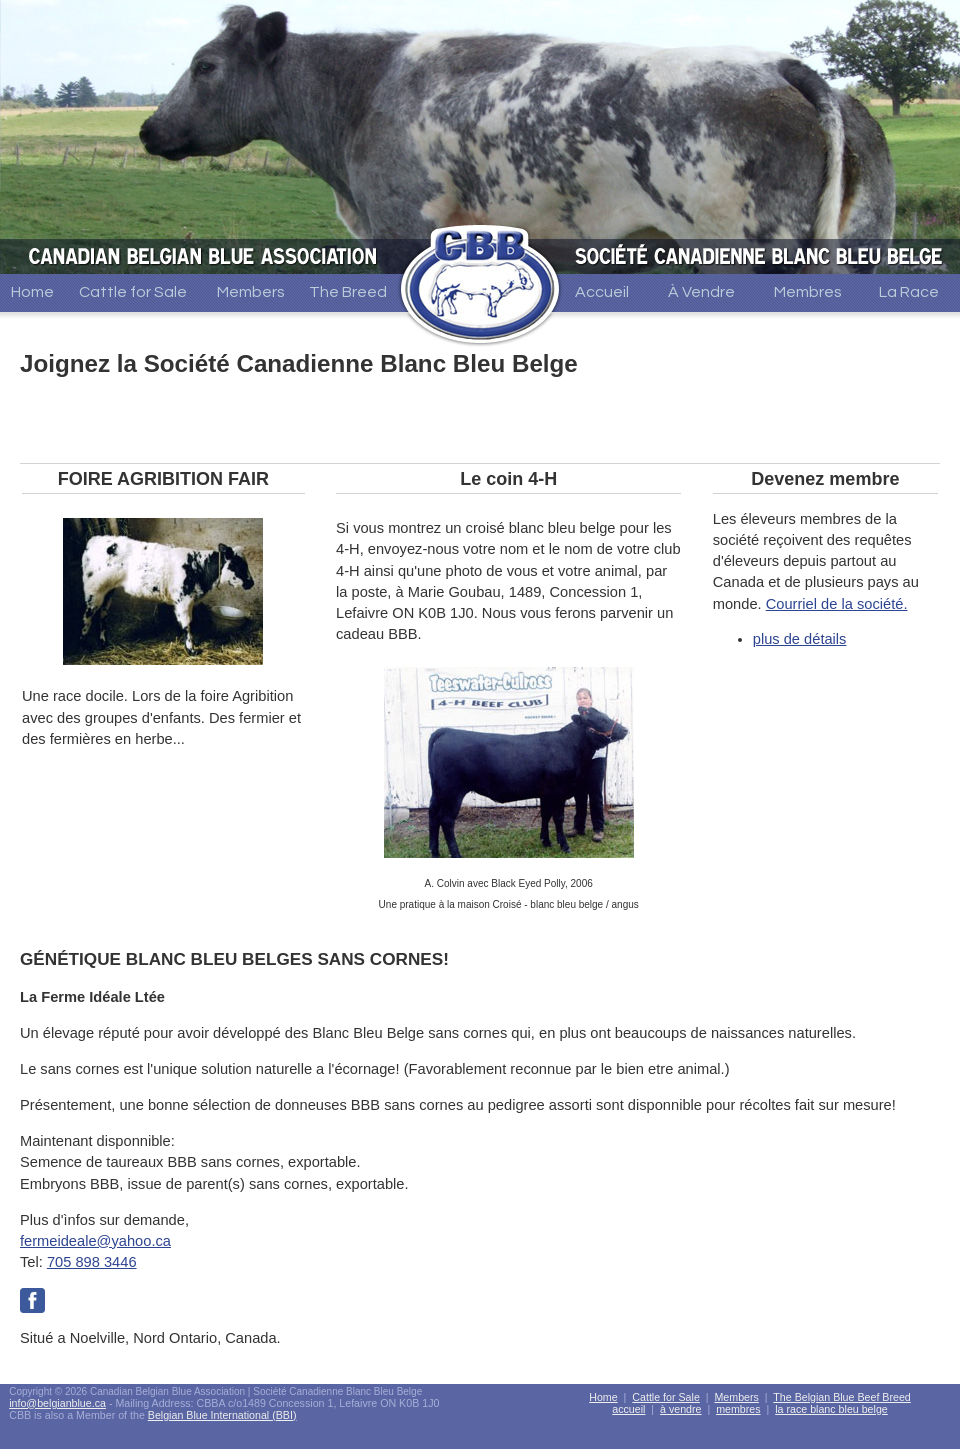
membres (738, 1409)
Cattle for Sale (133, 292)
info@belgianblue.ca (57, 1403)
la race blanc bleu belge (831, 1409)
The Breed (348, 292)
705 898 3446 (92, 1262)
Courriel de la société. (837, 604)
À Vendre (701, 292)
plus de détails (800, 639)
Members (251, 292)
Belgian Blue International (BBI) (222, 1415)
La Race (909, 292)
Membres (808, 292)
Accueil (602, 292)
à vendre (680, 1409)
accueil (628, 1409)
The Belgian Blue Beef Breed (841, 1397)
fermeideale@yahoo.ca (95, 1241)
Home (32, 292)
